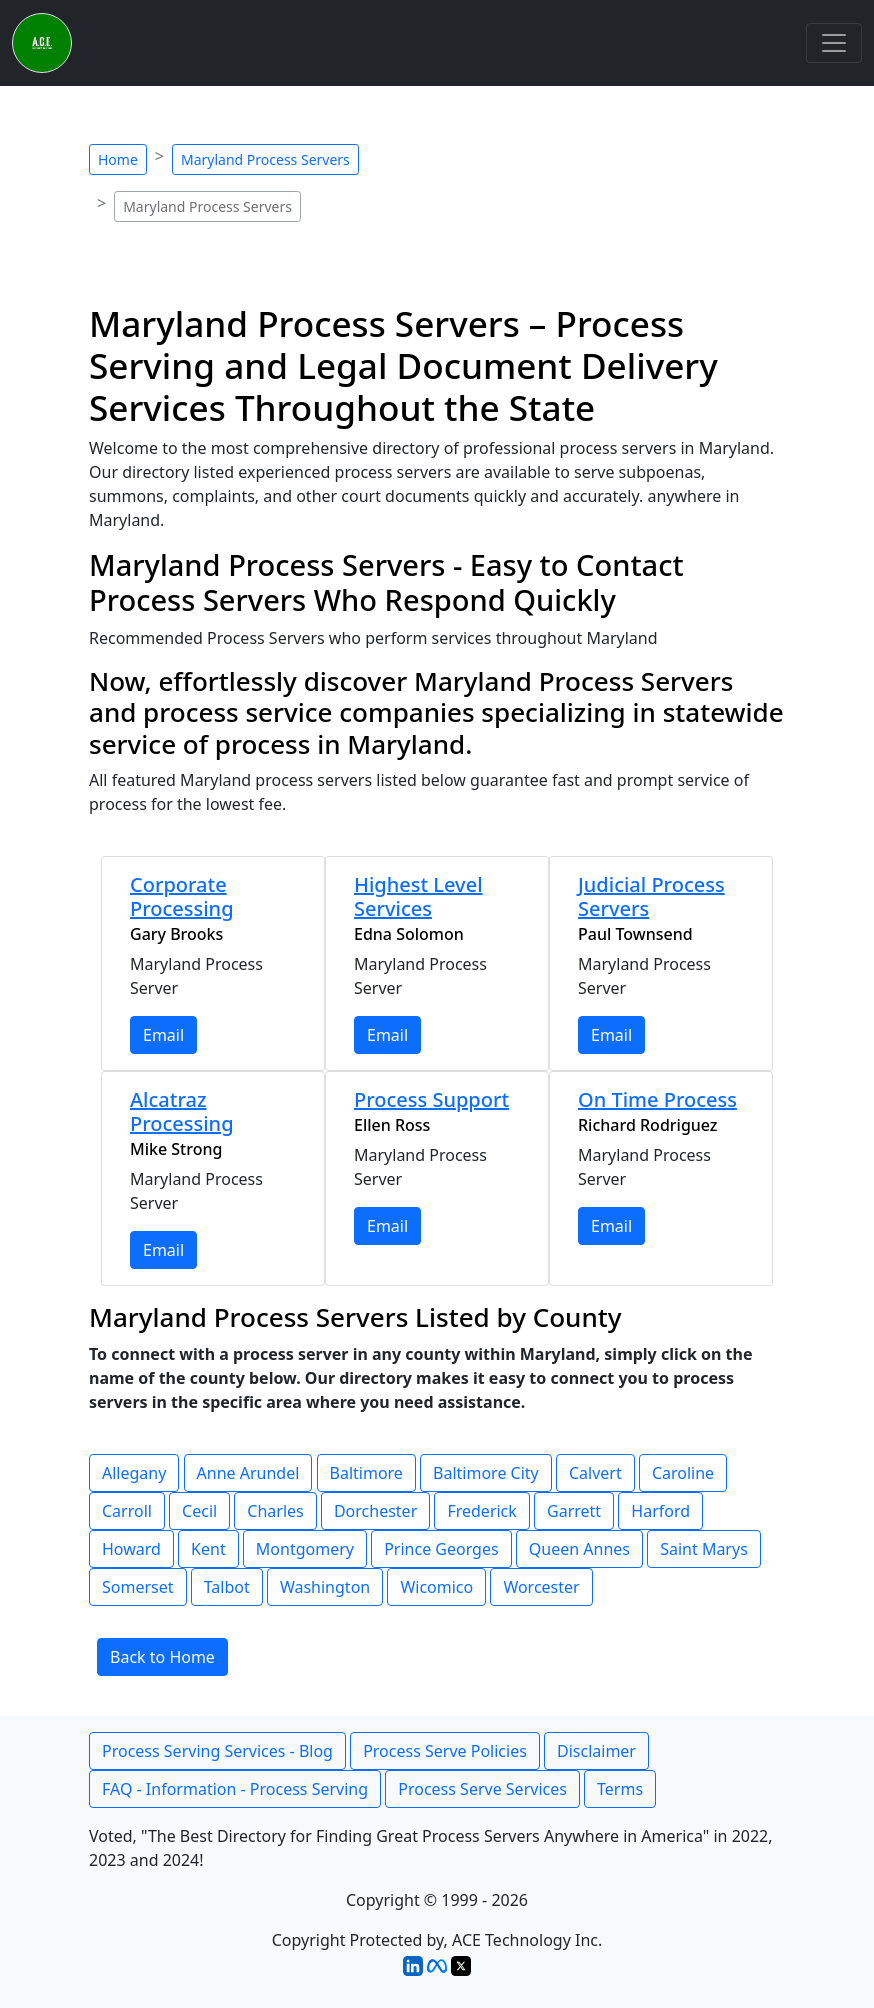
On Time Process (657, 1099)
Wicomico (436, 1587)
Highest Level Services (418, 896)
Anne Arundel (248, 1473)
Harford (660, 1511)
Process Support (431, 1099)
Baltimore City (486, 1473)
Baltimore (366, 1473)
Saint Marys (704, 1549)
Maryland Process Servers (265, 159)
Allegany (134, 1473)
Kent (208, 1549)
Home (118, 159)
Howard (131, 1549)
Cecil (199, 1511)
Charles (275, 1511)
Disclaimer (596, 1751)
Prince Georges (441, 1549)
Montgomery (305, 1549)
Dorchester (375, 1511)
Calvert (595, 1473)
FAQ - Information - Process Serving (235, 1789)
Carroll (127, 1511)
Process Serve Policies (445, 1751)
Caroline (683, 1473)
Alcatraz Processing (182, 1111)
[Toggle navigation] (834, 43)
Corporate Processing (182, 896)
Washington (325, 1587)
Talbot (227, 1587)
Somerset (138, 1587)
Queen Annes (579, 1549)
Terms (620, 1789)
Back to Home (162, 1657)
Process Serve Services (482, 1789)
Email (163, 1035)
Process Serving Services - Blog (217, 1751)
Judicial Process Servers (651, 896)
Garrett (574, 1511)
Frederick (481, 1511)
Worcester (541, 1587)
